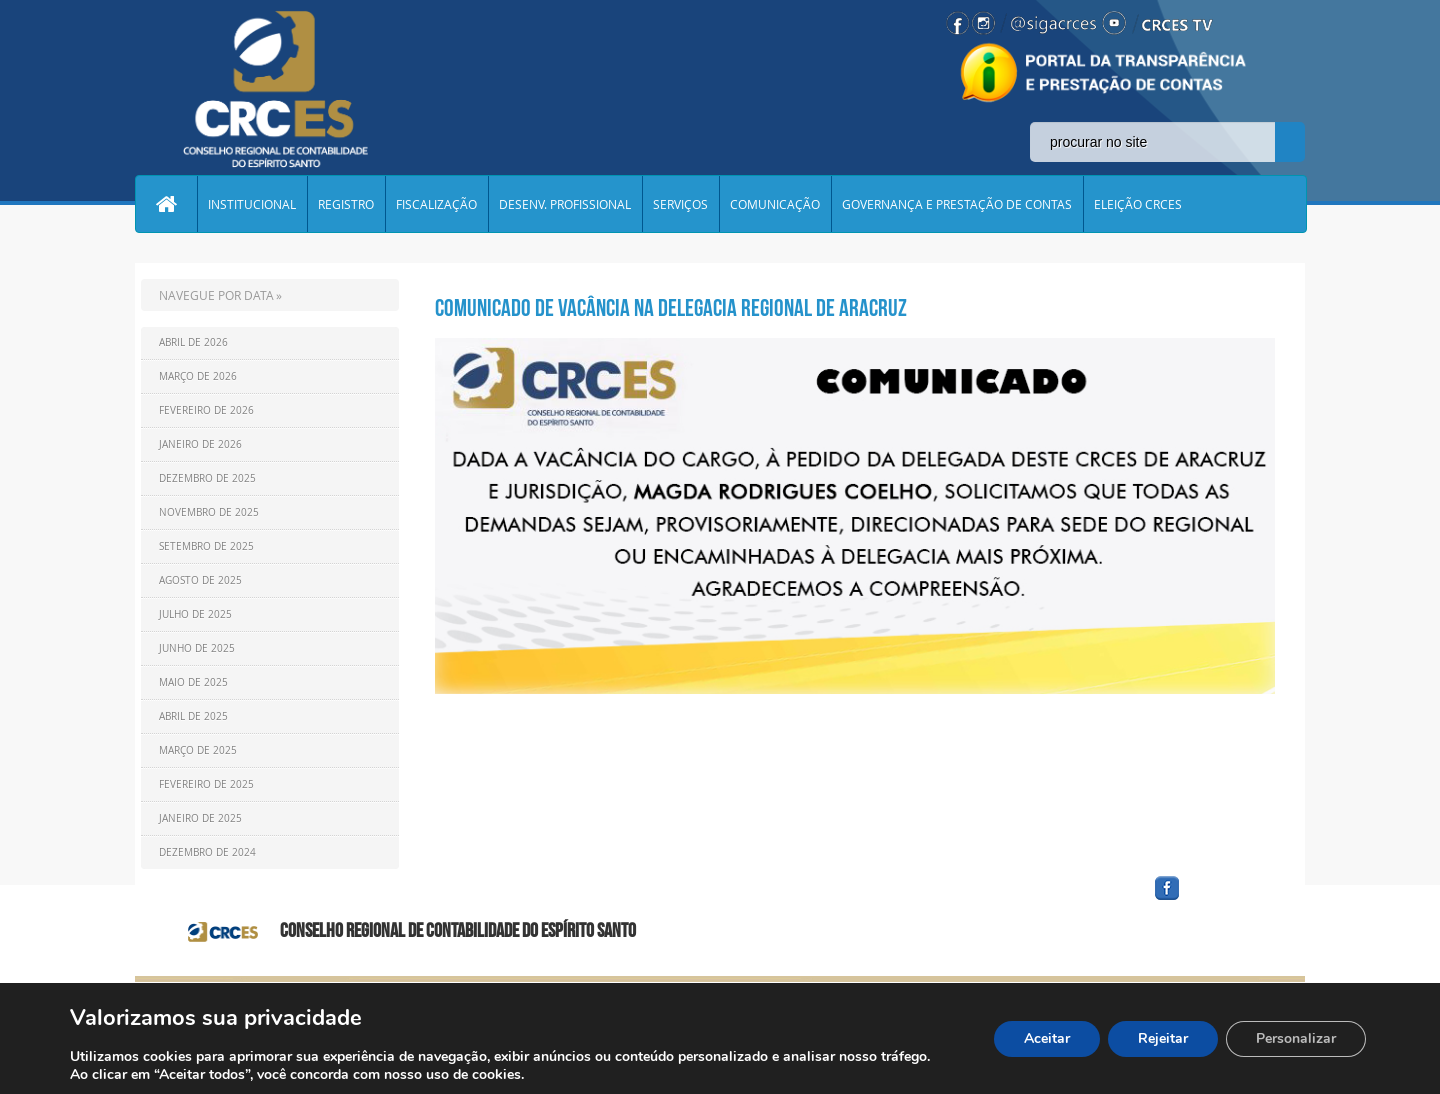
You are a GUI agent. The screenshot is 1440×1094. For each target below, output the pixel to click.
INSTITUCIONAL (252, 204)
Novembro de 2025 (209, 512)
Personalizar (1296, 1038)
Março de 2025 (198, 750)
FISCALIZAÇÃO (436, 204)
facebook (1215, 900)
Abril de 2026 (193, 342)
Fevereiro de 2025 (206, 784)
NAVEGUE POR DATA (216, 295)
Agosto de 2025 (200, 580)
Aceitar (1047, 1038)
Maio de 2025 (193, 682)
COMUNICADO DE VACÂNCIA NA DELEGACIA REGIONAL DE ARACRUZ (671, 308)
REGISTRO (346, 204)
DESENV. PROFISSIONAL (565, 204)
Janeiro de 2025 (200, 818)
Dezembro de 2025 (207, 478)
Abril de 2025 (193, 716)
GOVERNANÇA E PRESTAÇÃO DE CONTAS (957, 204)
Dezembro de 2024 (207, 852)
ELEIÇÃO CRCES (1138, 204)
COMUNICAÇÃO (775, 204)
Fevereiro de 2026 (206, 410)
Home (166, 204)
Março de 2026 (198, 376)
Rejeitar (1163, 1038)
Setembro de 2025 (206, 546)
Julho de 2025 (195, 614)
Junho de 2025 (197, 648)
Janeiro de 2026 (200, 444)
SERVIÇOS (680, 204)
